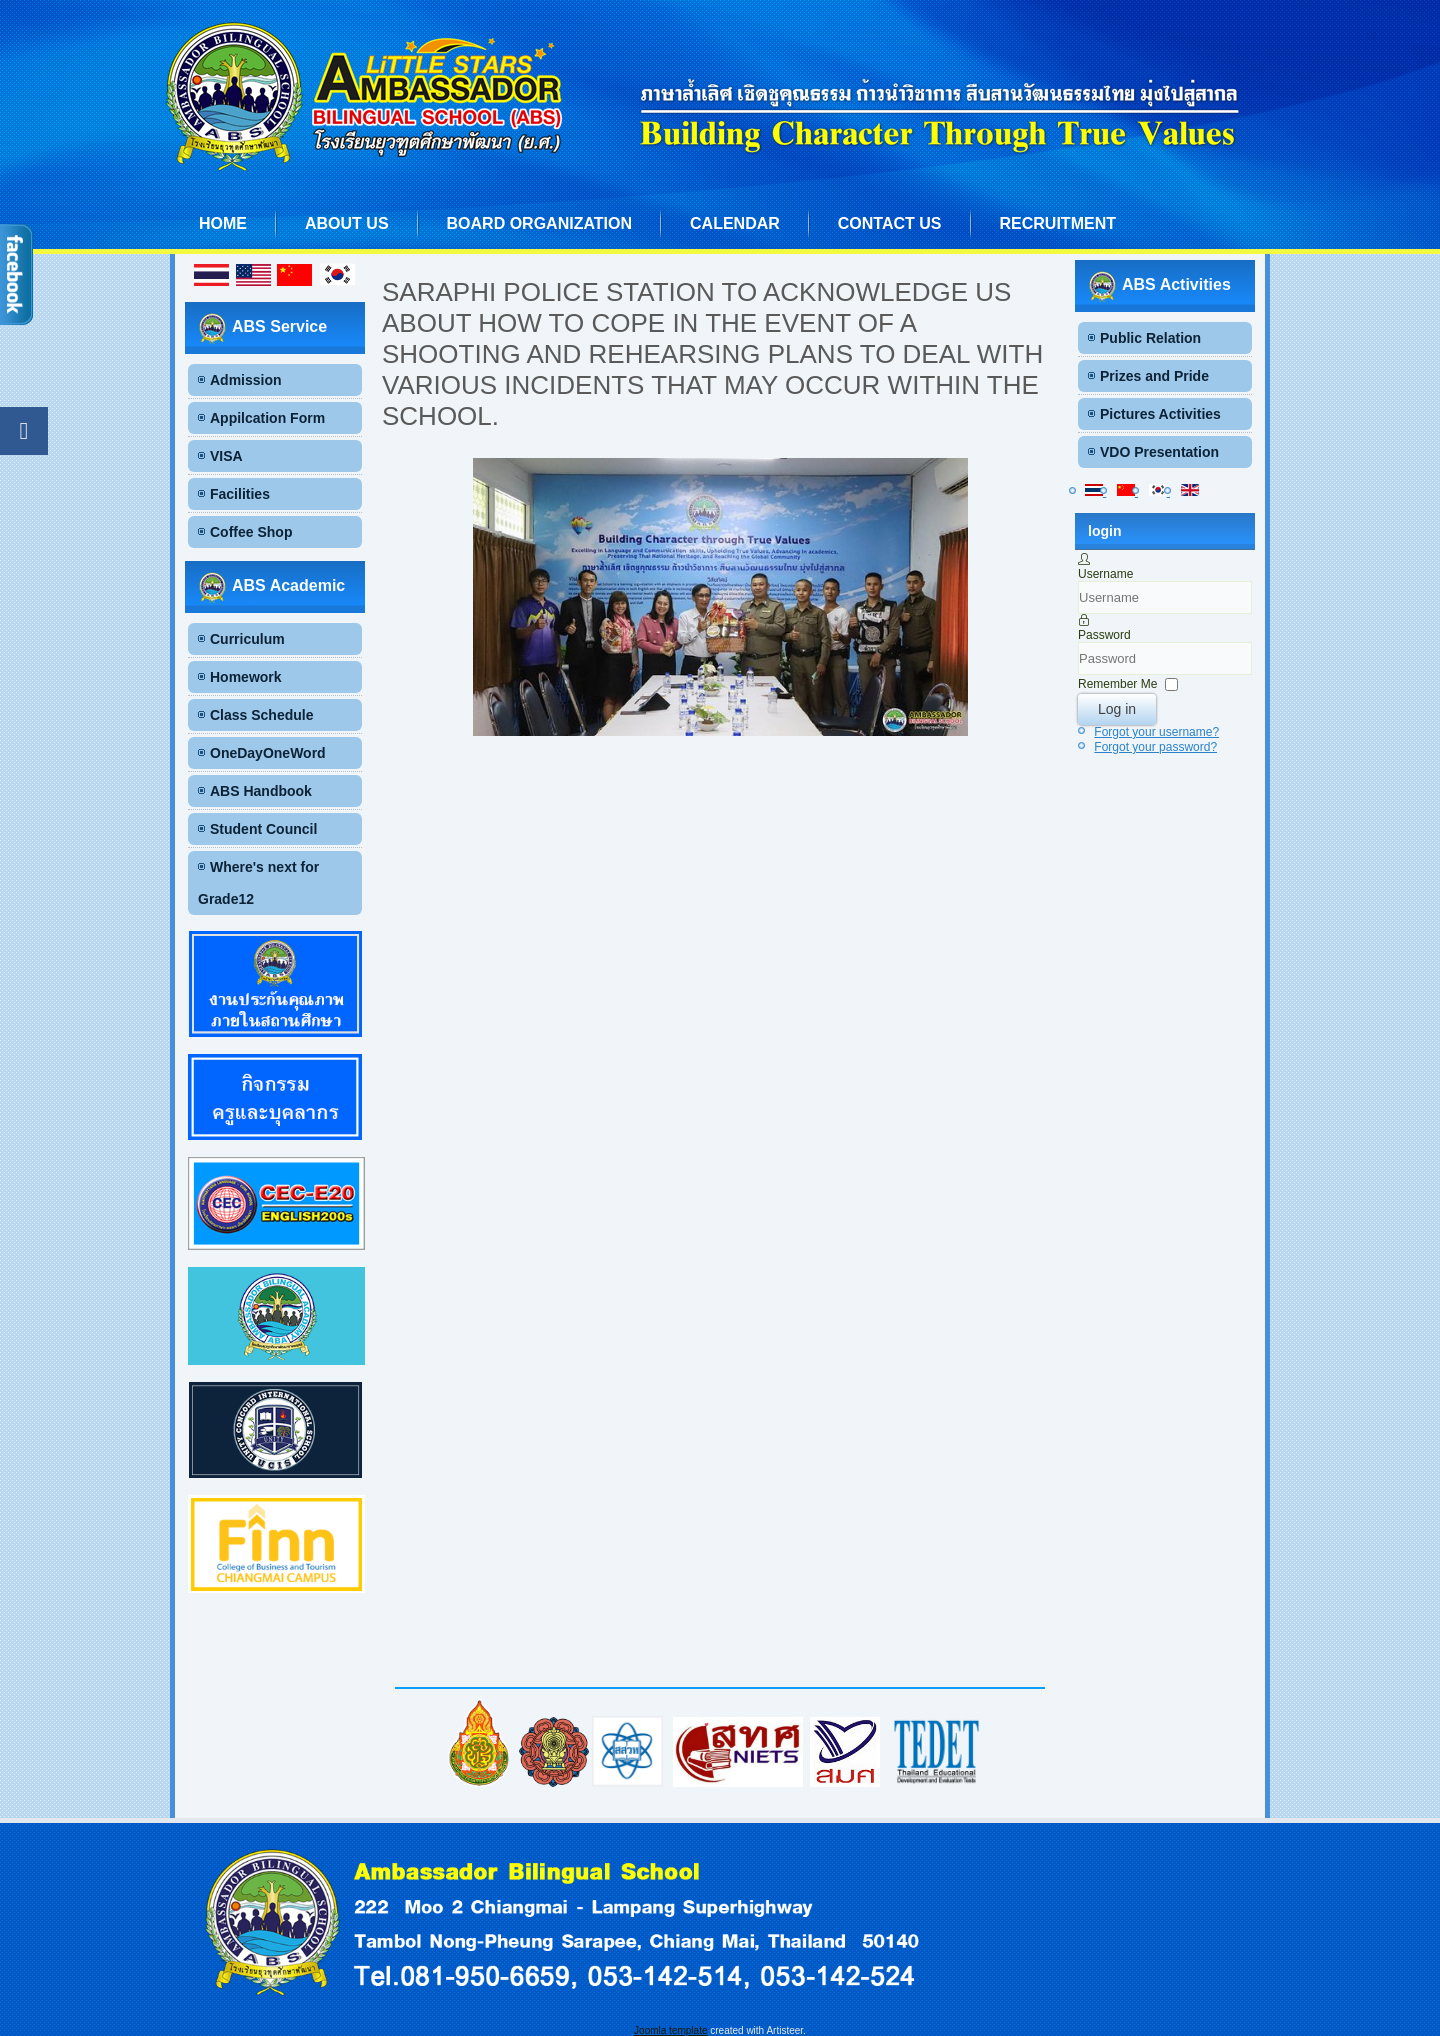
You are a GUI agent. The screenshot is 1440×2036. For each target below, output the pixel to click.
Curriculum (247, 639)
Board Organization (539, 223)
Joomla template (670, 2030)
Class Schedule (262, 715)
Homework (246, 677)
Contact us (890, 223)
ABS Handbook (261, 791)
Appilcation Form (267, 418)
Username (1105, 574)
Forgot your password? (1155, 747)
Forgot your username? (1156, 732)
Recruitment (1058, 223)
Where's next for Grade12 (258, 883)
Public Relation (1150, 338)
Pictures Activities (1160, 414)
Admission (246, 380)
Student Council (263, 829)
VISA (226, 456)
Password (1104, 635)
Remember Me (1117, 684)
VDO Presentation (1159, 452)
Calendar (735, 223)
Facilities (240, 494)
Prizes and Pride (1154, 376)
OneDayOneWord (268, 753)
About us (347, 223)
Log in (1117, 709)
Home (223, 223)
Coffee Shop (251, 532)
